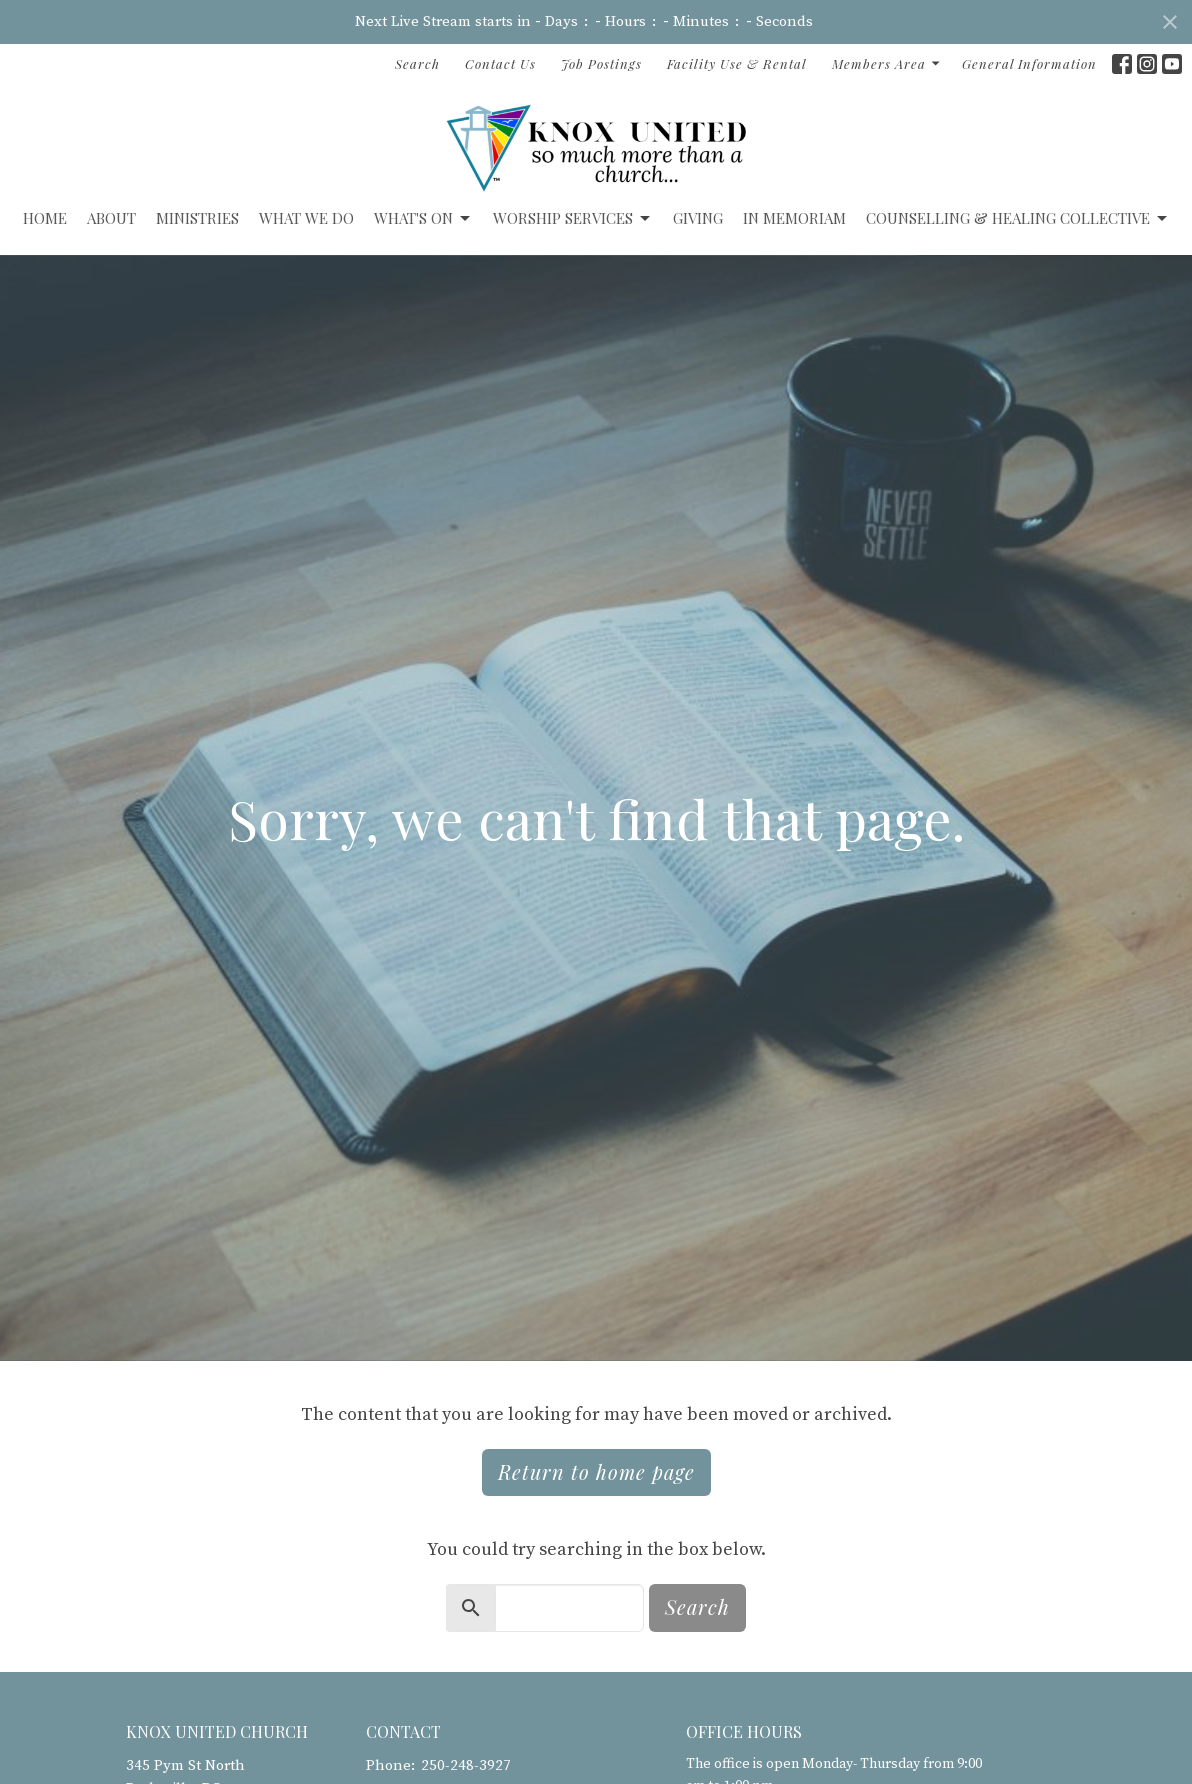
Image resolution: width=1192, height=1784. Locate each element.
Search (417, 63)
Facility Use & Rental (737, 63)
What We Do (306, 218)
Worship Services (573, 218)
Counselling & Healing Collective (1018, 218)
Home (45, 218)
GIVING (698, 218)
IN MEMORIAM (794, 218)
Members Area (887, 63)
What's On (423, 218)
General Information (1029, 63)
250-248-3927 (466, 1765)
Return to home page (596, 1471)
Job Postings (601, 63)
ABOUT (111, 218)
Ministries (197, 218)
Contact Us (500, 63)
